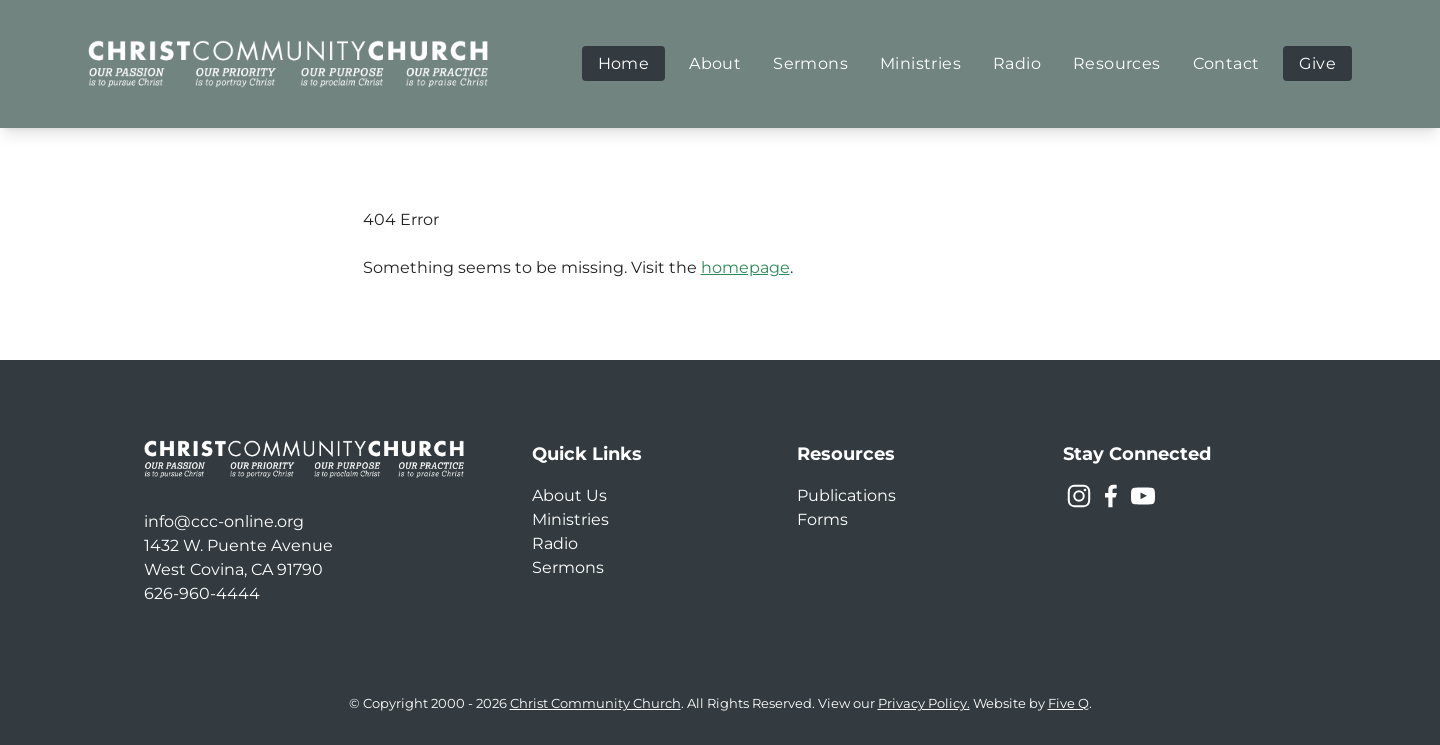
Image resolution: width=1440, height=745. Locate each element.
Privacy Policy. (924, 703)
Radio (555, 543)
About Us (569, 495)
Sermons (568, 567)
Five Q (1068, 703)
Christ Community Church (595, 703)
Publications (846, 495)
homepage (745, 267)
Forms (822, 519)
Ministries (570, 519)
